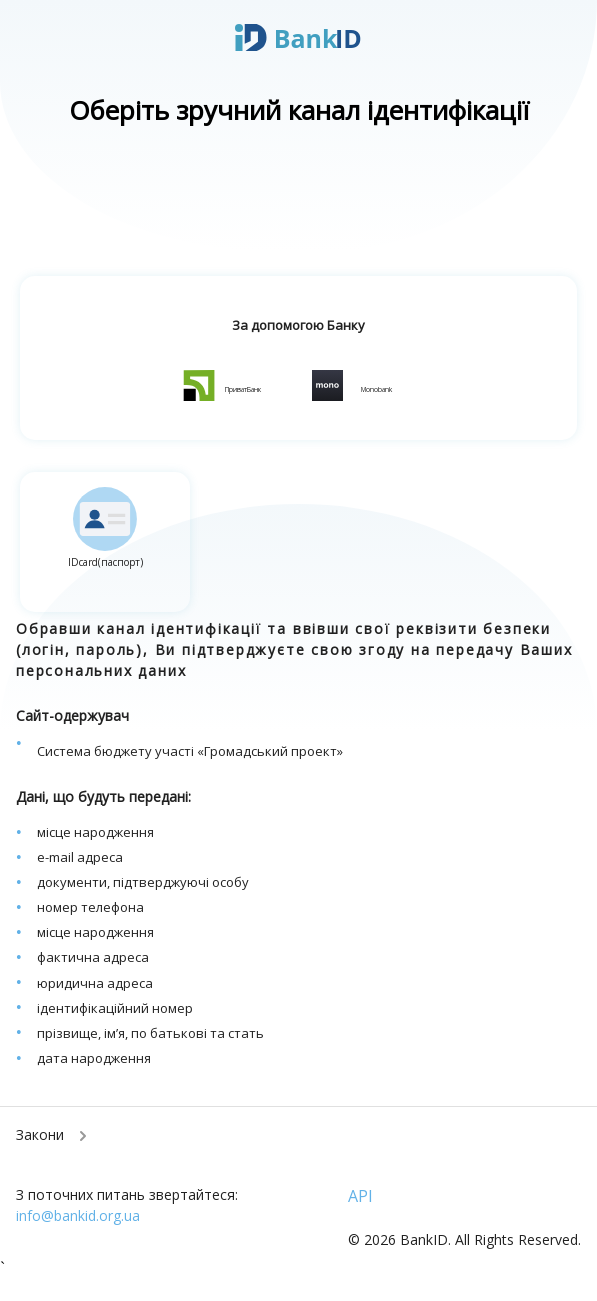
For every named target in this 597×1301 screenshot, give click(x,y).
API (360, 1196)
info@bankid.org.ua (78, 1215)
